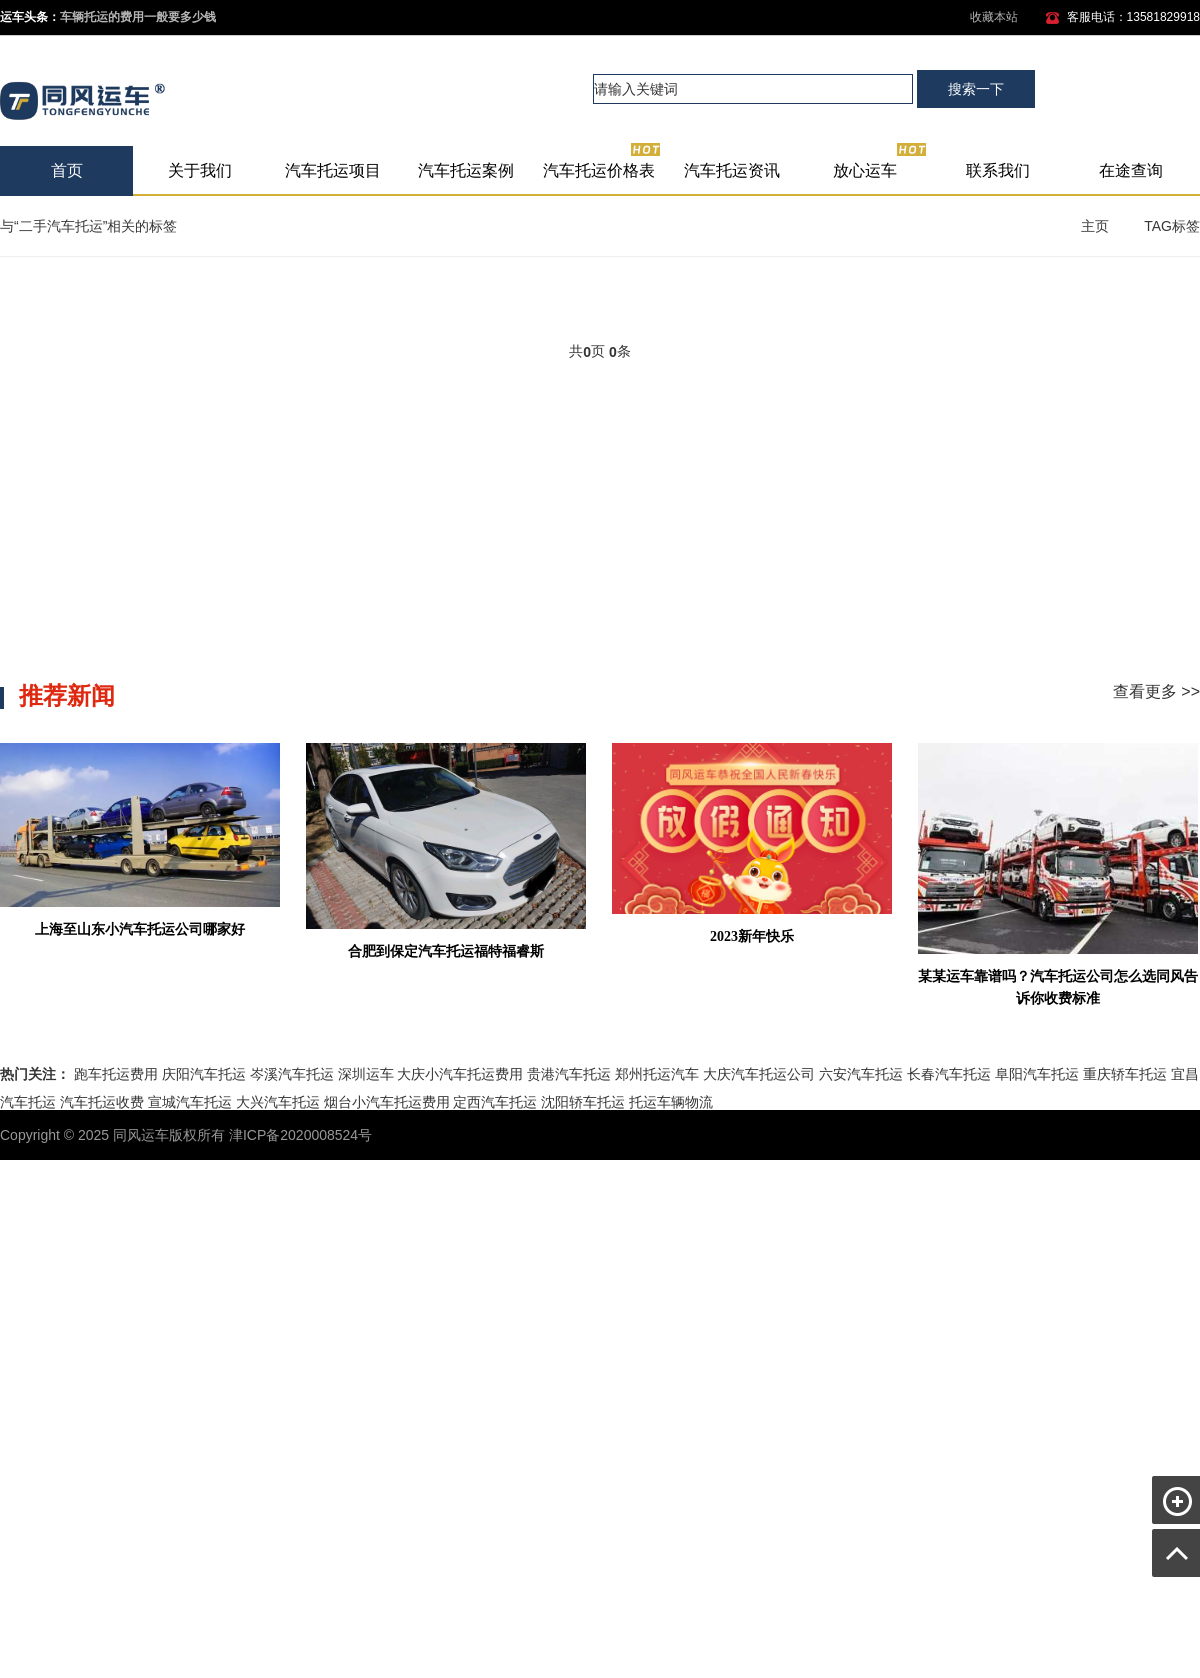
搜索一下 (976, 89)
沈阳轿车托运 (583, 1102)
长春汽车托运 (949, 1074)
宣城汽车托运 (190, 1102)
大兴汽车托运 (278, 1102)
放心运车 (880, 162)
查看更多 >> (1156, 691)
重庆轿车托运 (1125, 1074)
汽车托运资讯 (732, 170)
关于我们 (200, 170)
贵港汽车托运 (569, 1074)
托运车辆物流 (671, 1102)
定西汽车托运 (495, 1102)
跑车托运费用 (116, 1074)
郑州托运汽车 (657, 1074)
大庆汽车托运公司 (759, 1074)
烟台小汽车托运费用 (387, 1102)
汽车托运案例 (466, 170)
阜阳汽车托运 (1037, 1074)
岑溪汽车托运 (292, 1074)
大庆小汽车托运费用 (460, 1074)
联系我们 (998, 170)
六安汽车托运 (861, 1074)
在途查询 (1131, 170)
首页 (67, 170)
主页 (1095, 226)
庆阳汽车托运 (204, 1074)
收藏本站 (994, 17)
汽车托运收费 (102, 1102)
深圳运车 (366, 1074)
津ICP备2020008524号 (300, 1135)
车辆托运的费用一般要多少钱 (138, 17)
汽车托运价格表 (602, 162)
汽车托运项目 (333, 170)
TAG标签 (1172, 226)
